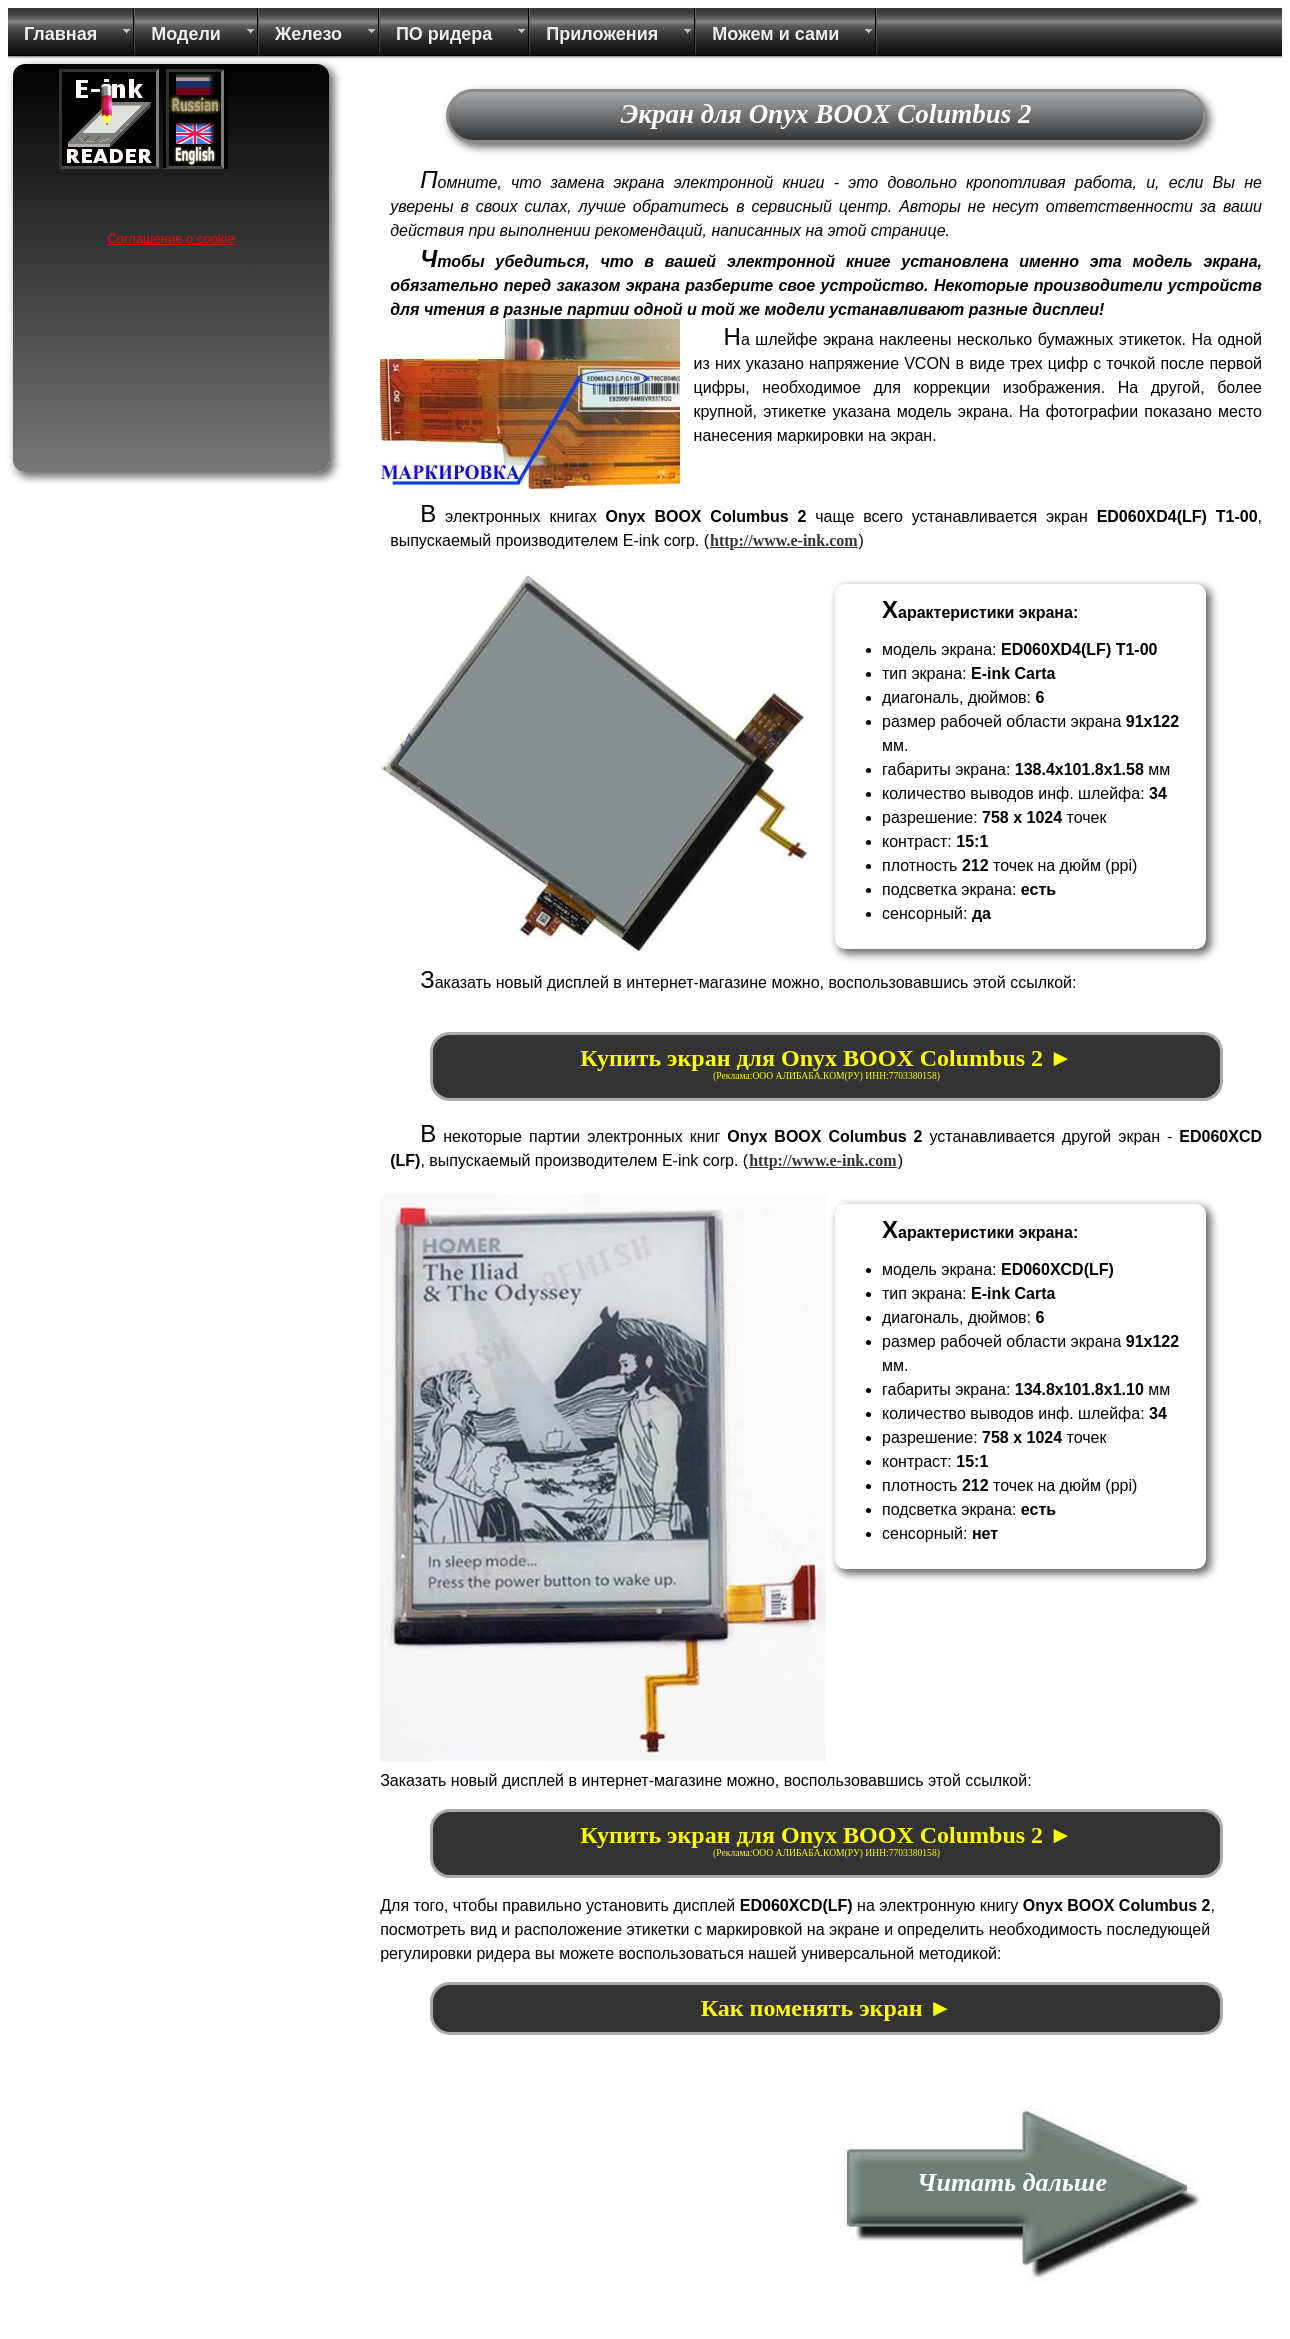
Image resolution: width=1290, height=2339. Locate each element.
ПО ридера (444, 34)
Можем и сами (775, 34)
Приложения (602, 34)
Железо (308, 34)
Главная (60, 34)
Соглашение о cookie (170, 238)
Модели (186, 34)
